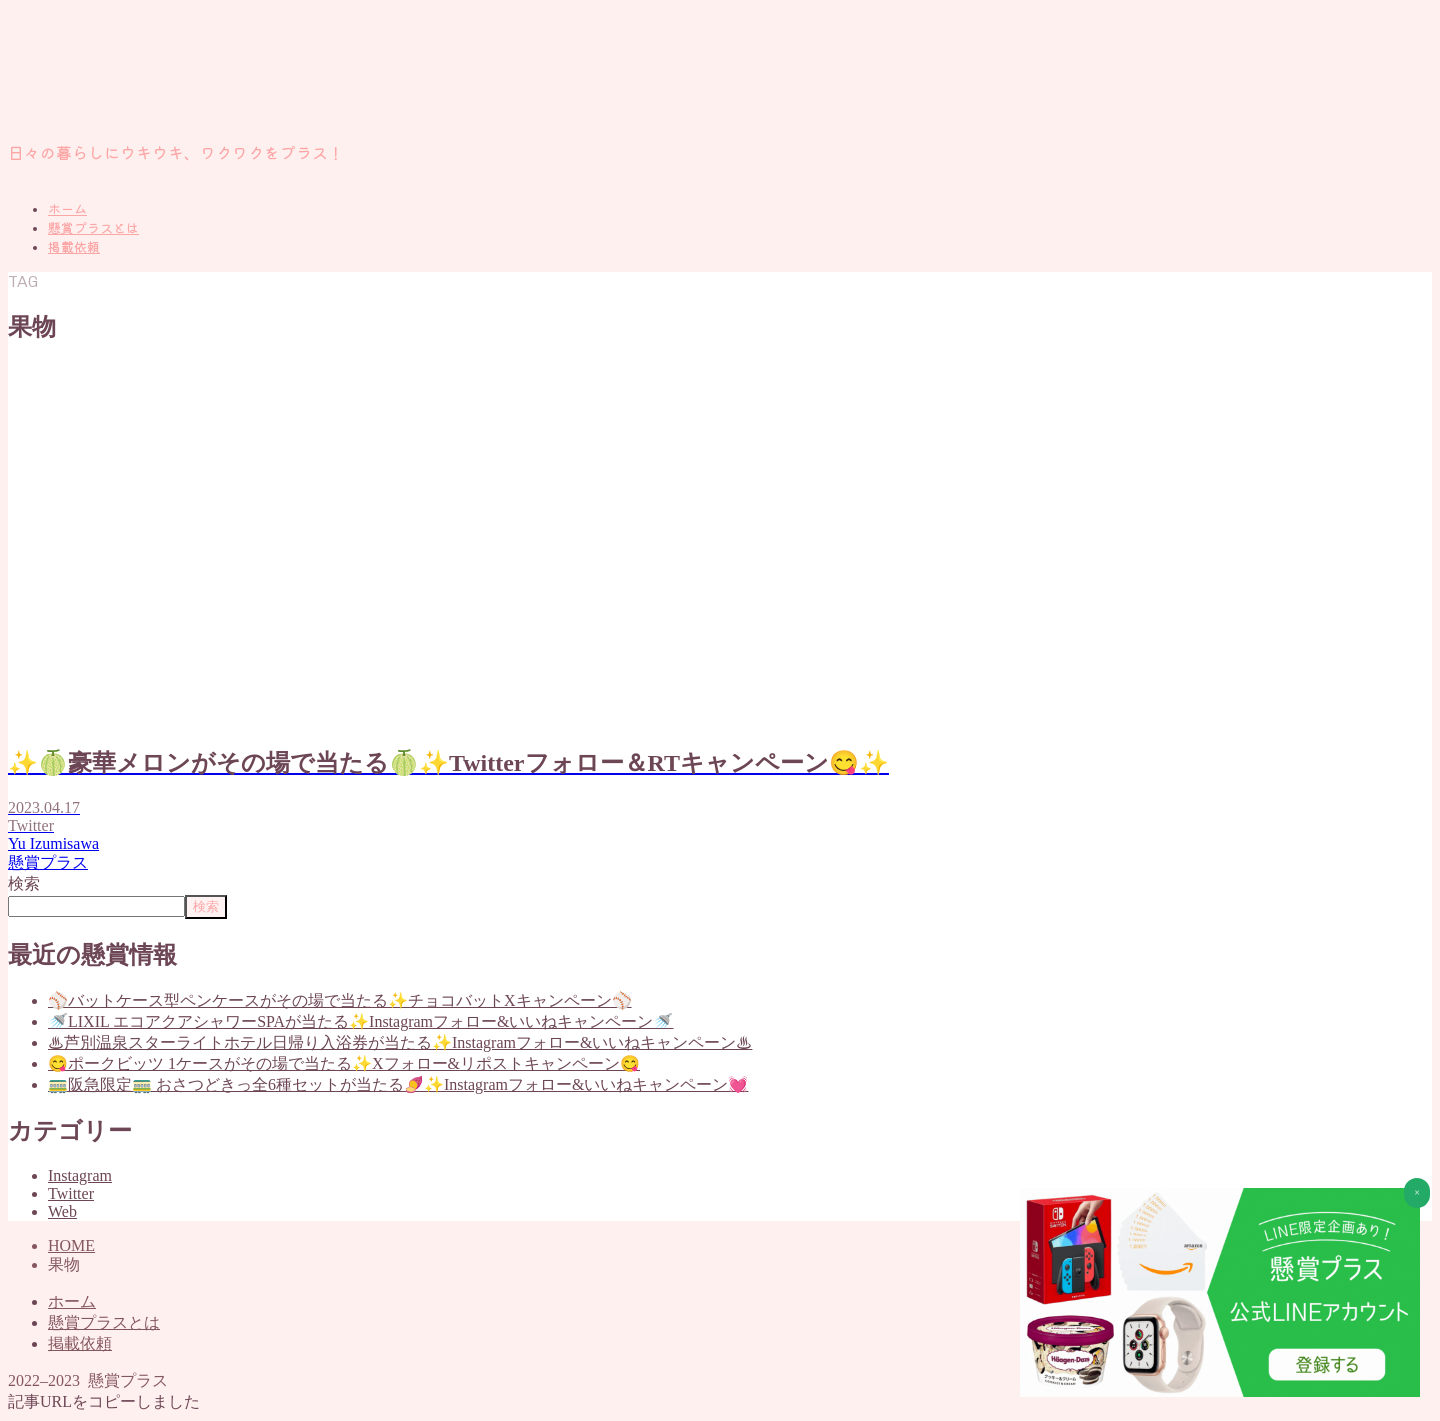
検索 (24, 883)
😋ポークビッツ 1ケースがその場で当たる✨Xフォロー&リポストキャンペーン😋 (344, 1063)
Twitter (71, 1193)
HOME (71, 1245)
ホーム (67, 209)
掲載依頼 (74, 247)
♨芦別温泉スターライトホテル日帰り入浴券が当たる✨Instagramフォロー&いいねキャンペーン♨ (400, 1042)
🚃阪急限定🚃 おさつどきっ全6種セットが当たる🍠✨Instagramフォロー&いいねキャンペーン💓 (398, 1084)
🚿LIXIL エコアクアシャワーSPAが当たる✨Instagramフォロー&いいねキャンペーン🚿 (360, 1021)
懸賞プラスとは (93, 228)
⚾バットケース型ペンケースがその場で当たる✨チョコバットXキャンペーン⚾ (340, 1000)
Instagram (80, 1175)
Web (62, 1211)
